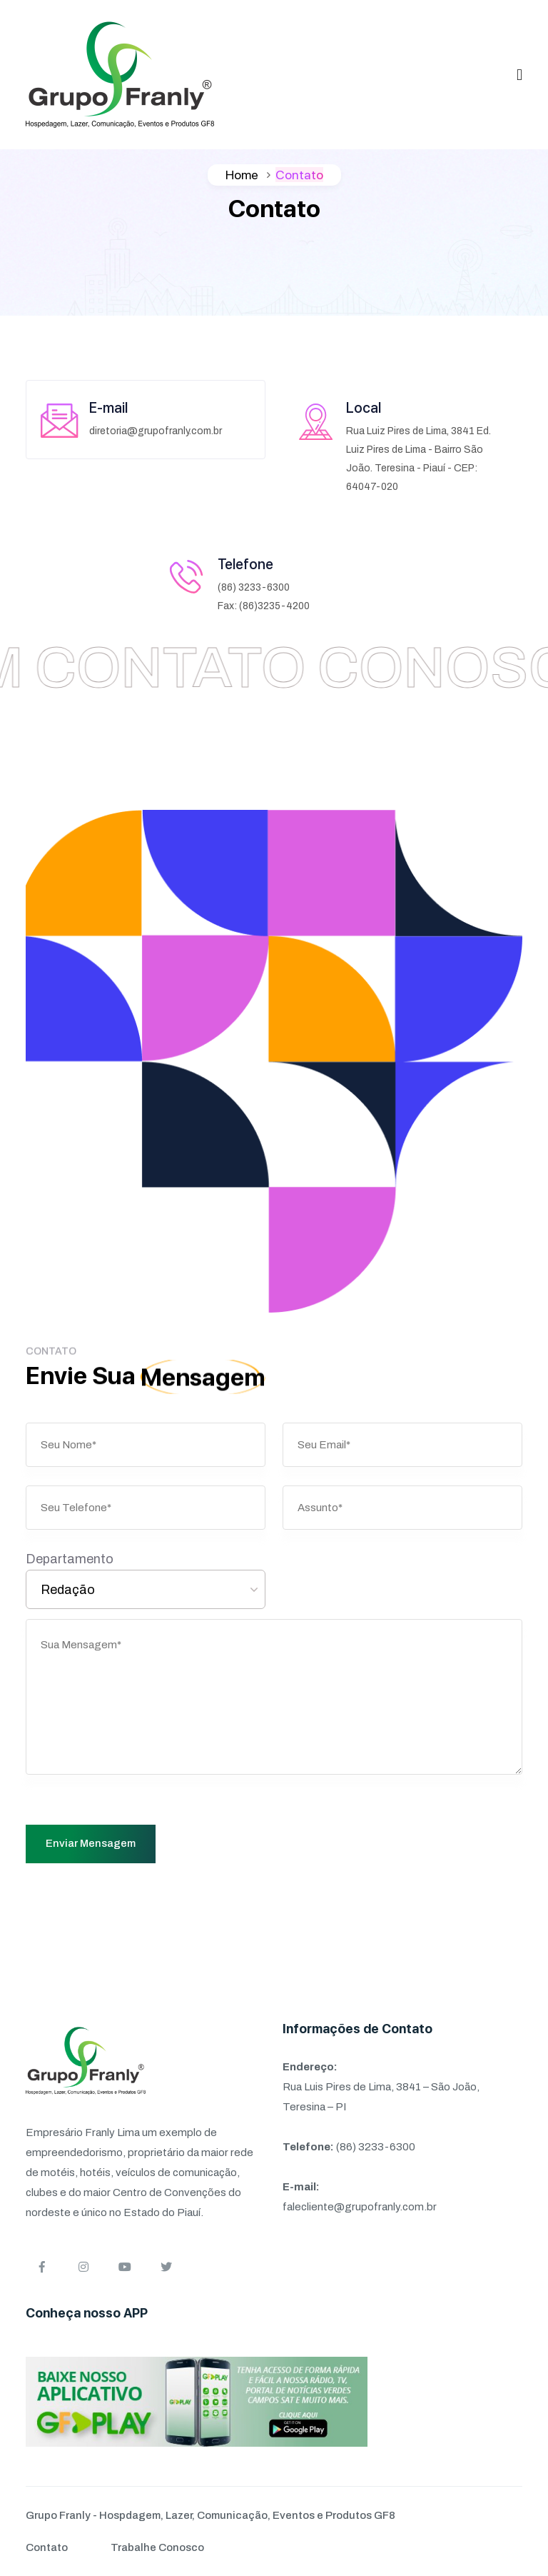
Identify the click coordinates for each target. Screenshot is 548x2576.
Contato (47, 2547)
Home (241, 174)
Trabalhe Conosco (157, 2547)
